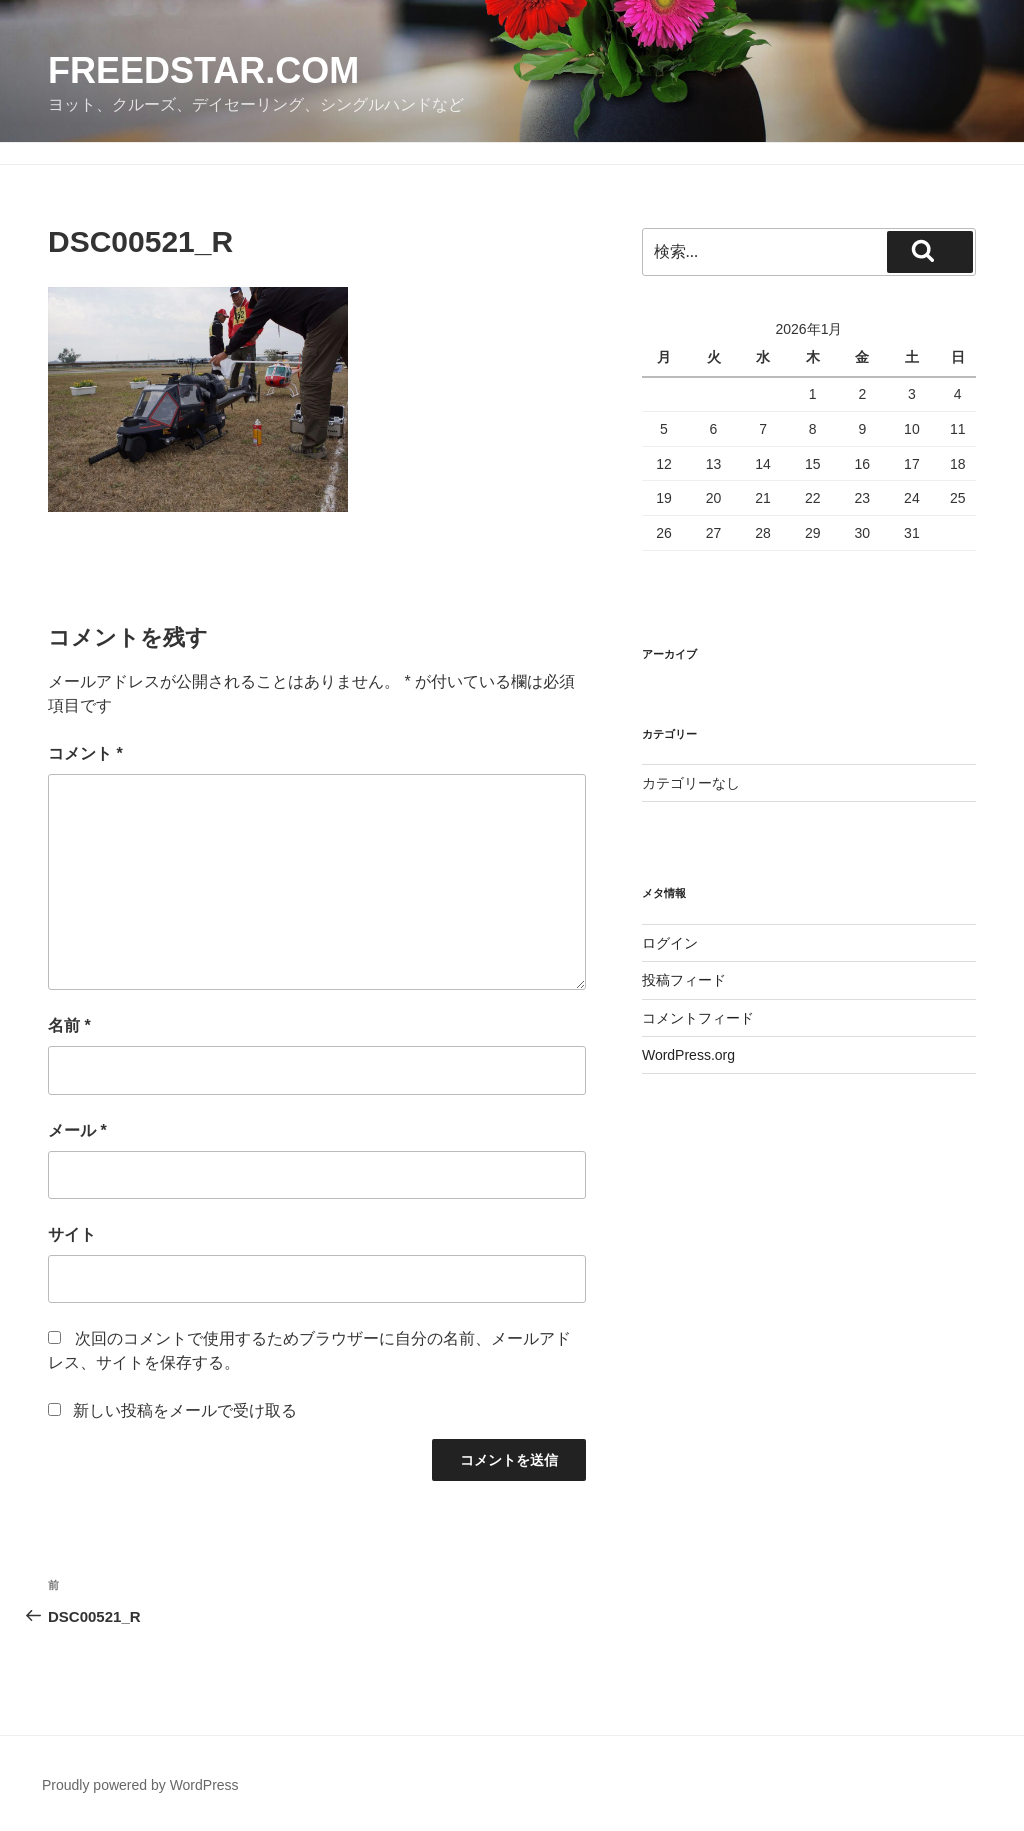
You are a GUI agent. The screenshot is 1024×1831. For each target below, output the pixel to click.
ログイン (670, 943)
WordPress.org (688, 1055)
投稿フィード (684, 980)
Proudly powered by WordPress (140, 1785)
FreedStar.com (203, 70)
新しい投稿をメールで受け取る (185, 1410)
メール (77, 1130)
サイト (72, 1234)
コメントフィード (698, 1018)
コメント (85, 753)
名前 (69, 1025)
